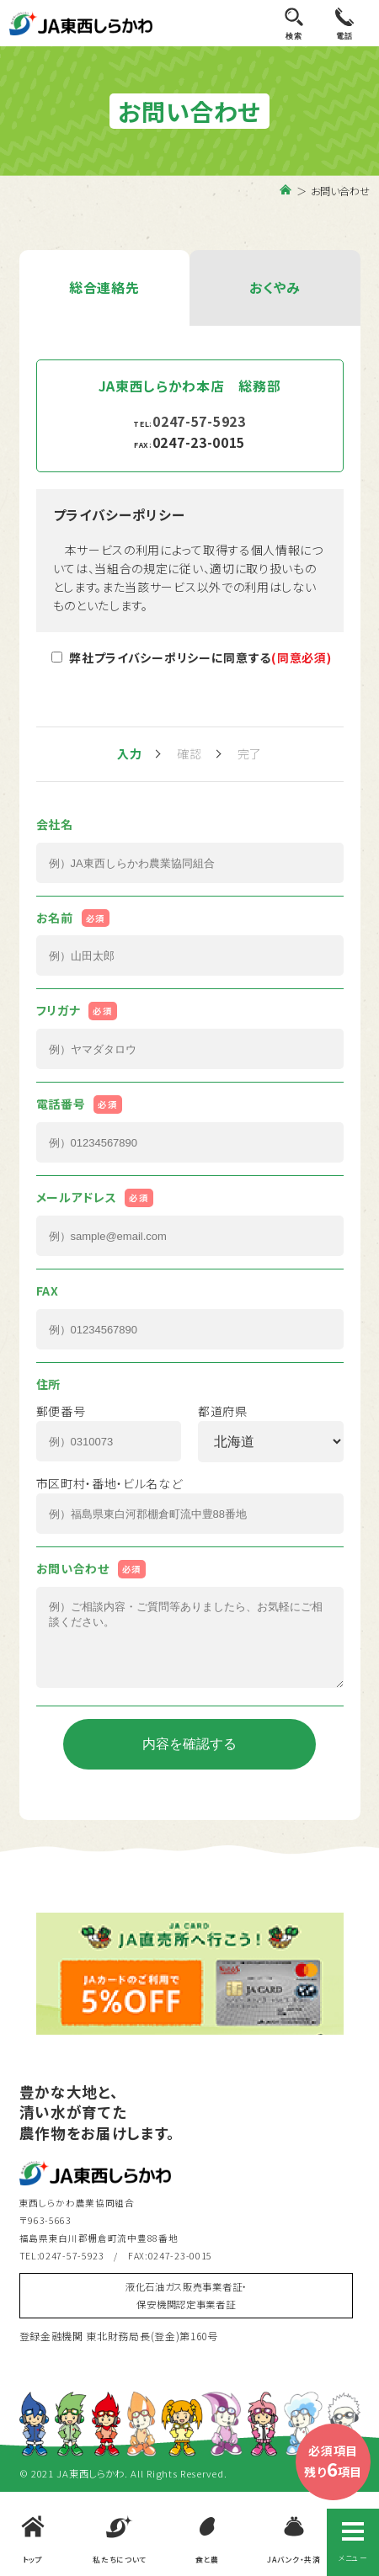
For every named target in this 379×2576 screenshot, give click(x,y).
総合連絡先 (104, 287)
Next (356, 1992)
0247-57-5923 (198, 421)
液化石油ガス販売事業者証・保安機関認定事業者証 (186, 2312)
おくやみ (275, 287)
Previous (22, 1992)
